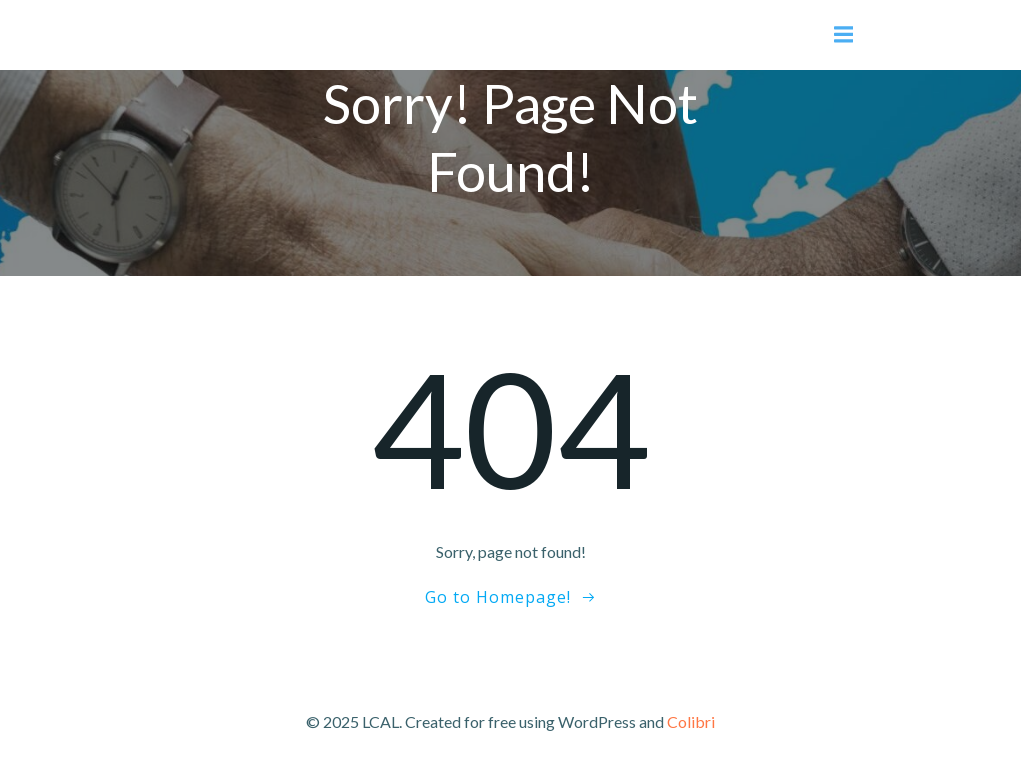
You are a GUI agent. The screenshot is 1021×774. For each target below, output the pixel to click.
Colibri (691, 721)
